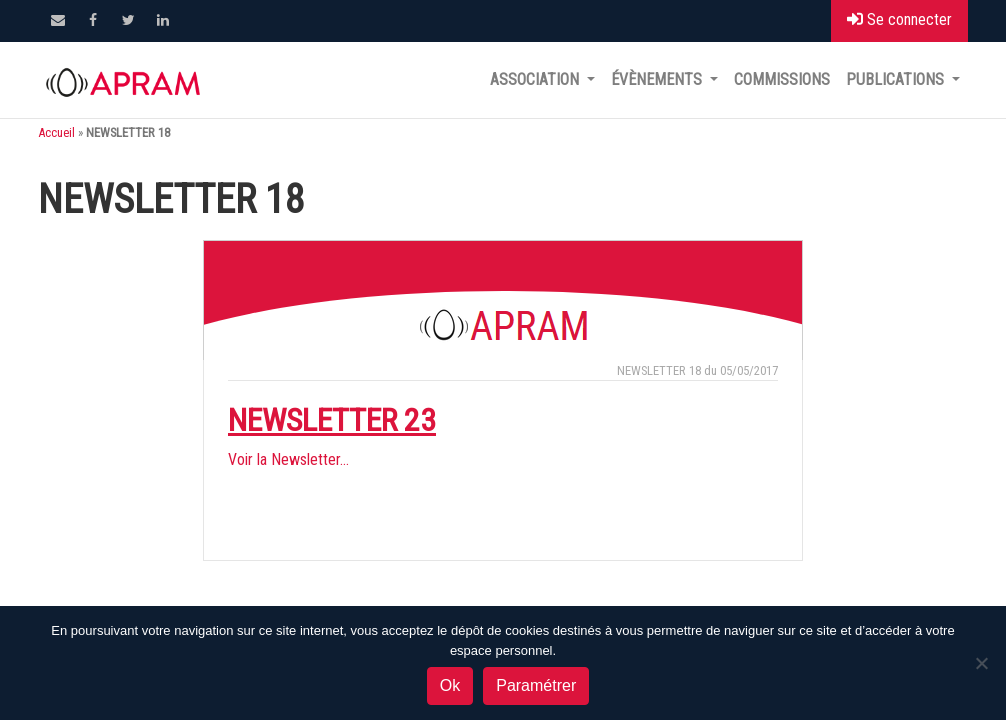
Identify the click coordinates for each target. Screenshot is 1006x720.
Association (536, 79)
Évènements (658, 79)
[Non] (981, 663)
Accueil (56, 132)
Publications (897, 79)
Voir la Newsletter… (288, 459)
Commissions (782, 79)
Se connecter (899, 19)
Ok (450, 685)
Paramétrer (536, 685)
